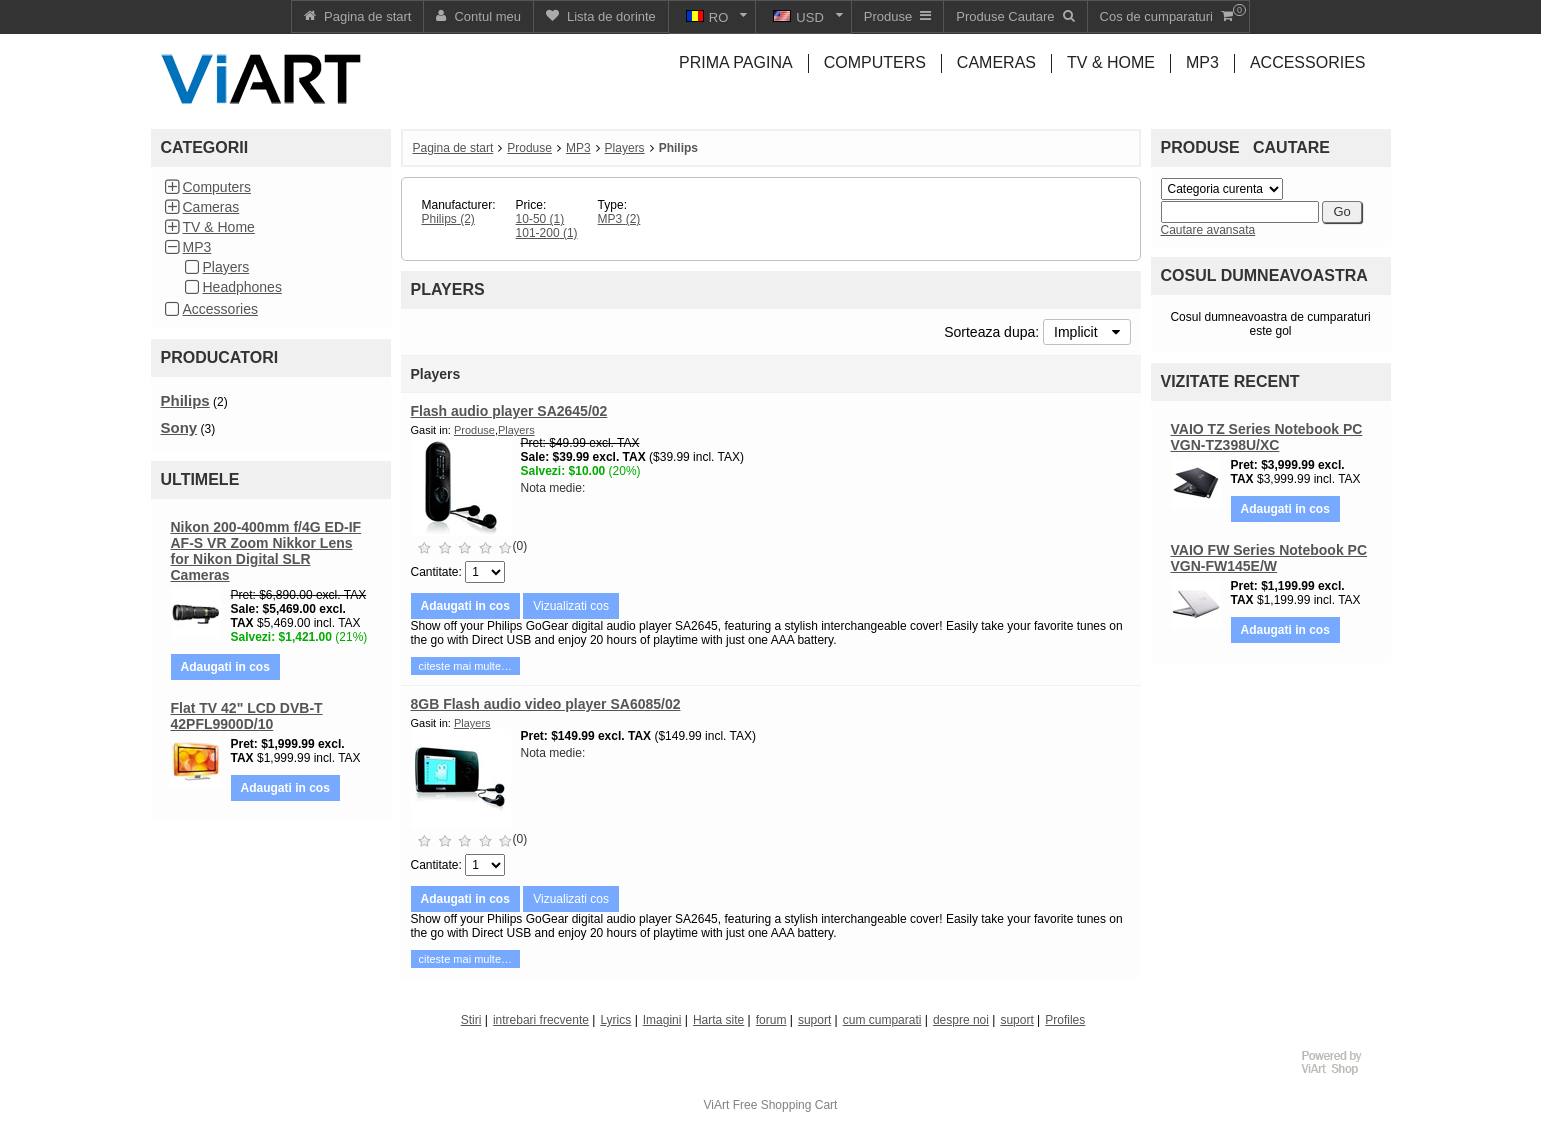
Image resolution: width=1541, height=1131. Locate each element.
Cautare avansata (1208, 230)
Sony (179, 427)
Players (226, 267)
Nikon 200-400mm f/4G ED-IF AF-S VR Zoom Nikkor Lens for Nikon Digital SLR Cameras (266, 551)
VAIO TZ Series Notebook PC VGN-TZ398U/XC (1267, 437)
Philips (185, 400)
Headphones (242, 287)
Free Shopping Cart (785, 1105)
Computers (217, 187)
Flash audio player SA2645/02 (509, 411)
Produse (529, 148)
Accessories (220, 309)
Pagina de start (453, 148)
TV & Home (219, 227)
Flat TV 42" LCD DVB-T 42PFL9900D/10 (247, 716)
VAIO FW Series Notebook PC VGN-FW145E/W (1269, 558)
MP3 (197, 247)
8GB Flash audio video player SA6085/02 (546, 704)
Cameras (211, 207)
